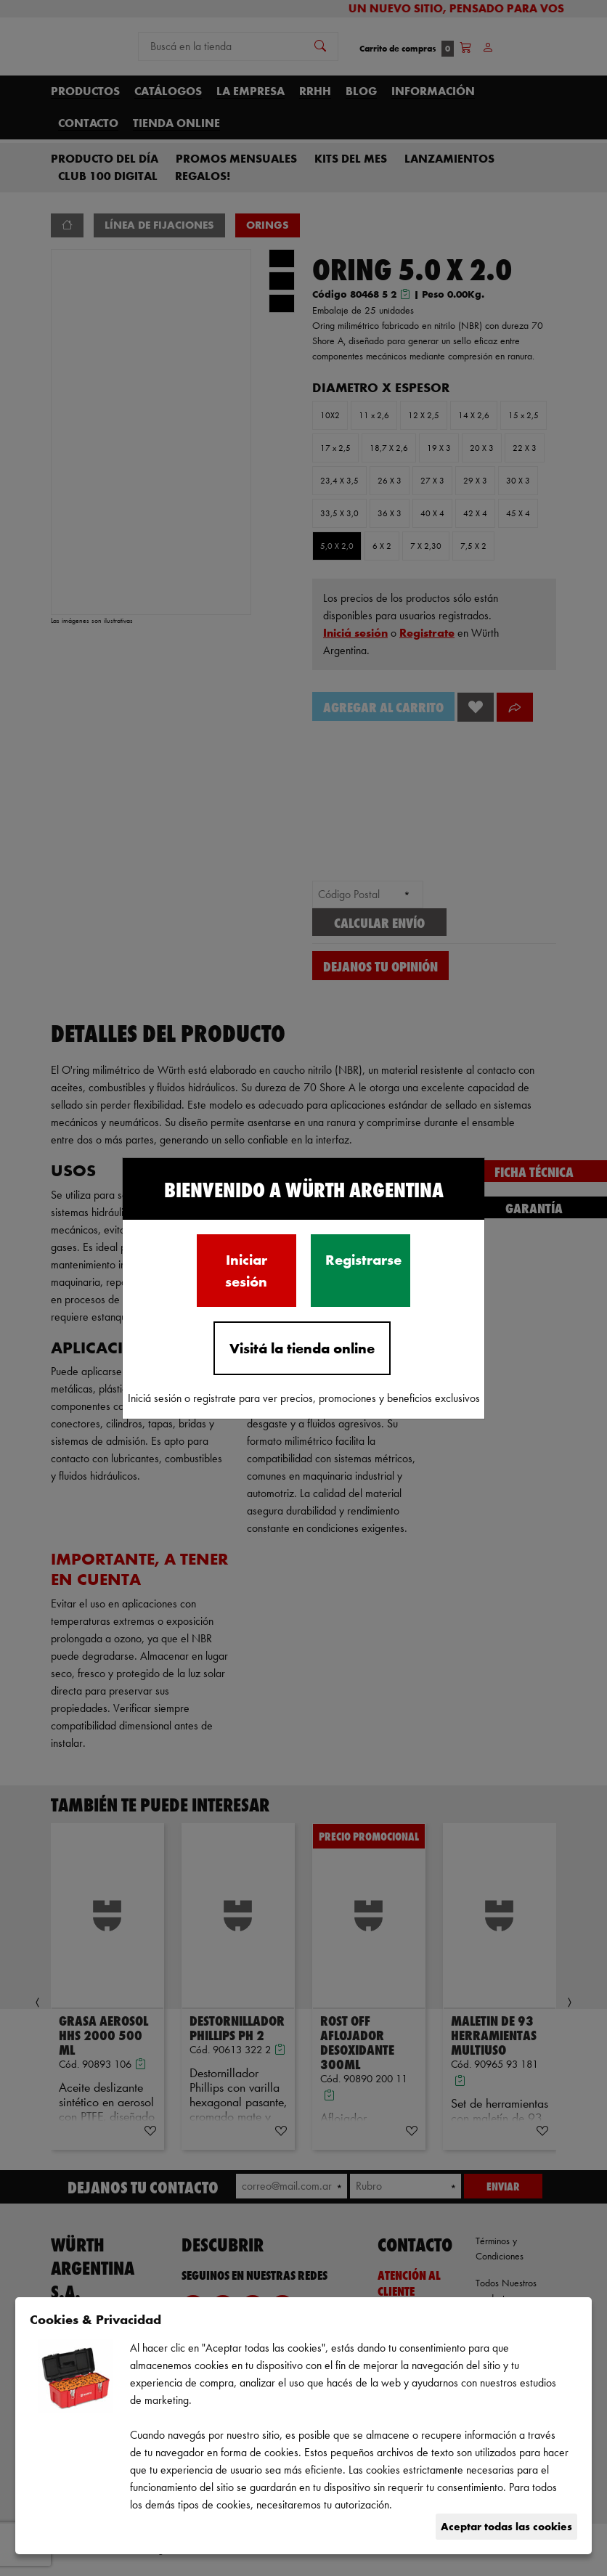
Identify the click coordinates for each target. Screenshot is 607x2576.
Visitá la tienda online (302, 1348)
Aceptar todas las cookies (506, 2526)
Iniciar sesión (246, 1270)
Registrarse (363, 1259)
